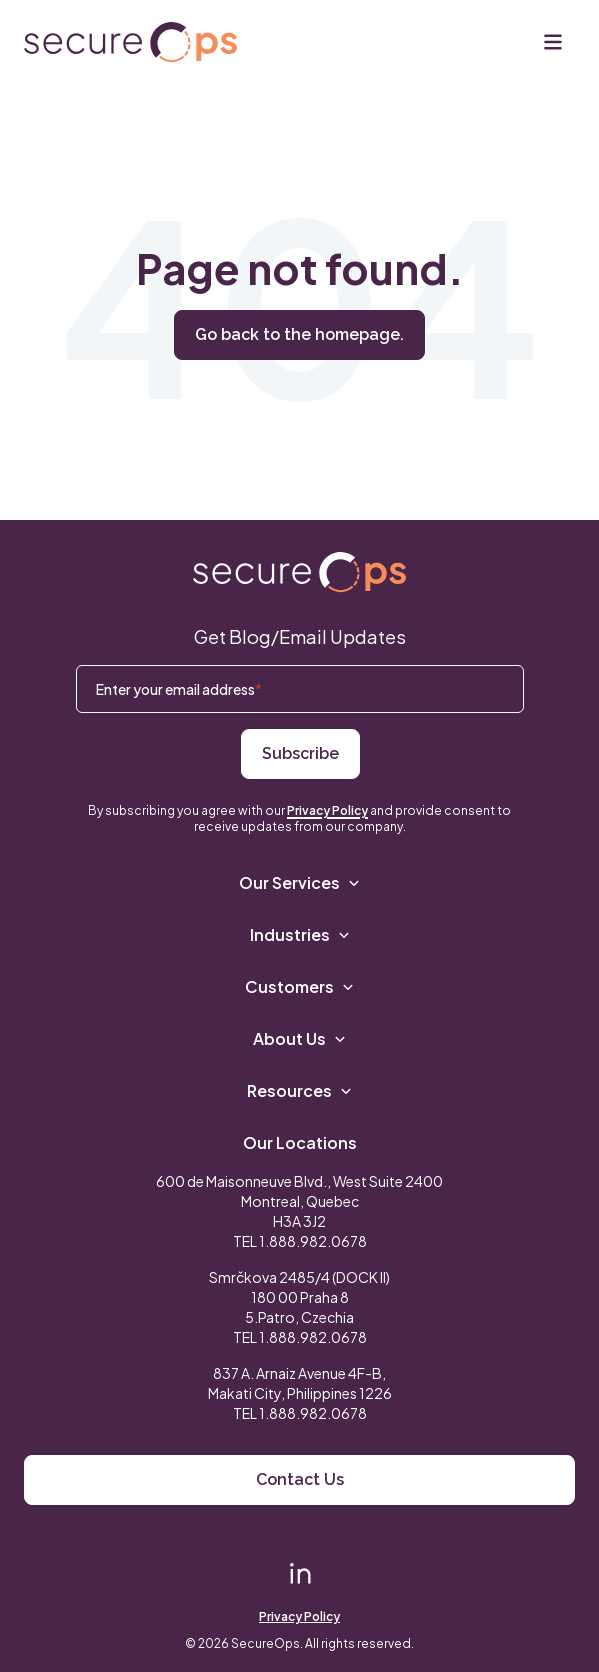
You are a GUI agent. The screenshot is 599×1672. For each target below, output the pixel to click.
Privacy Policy (327, 810)
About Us (299, 1038)
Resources (299, 1090)
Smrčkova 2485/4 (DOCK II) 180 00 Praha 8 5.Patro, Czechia (299, 1297)
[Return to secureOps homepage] (130, 42)
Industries (300, 934)
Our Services (299, 882)
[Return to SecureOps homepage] (299, 572)
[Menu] (553, 42)
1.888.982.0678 (313, 1241)
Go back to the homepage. (299, 334)
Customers (299, 986)
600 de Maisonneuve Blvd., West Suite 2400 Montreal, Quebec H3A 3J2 (299, 1201)
